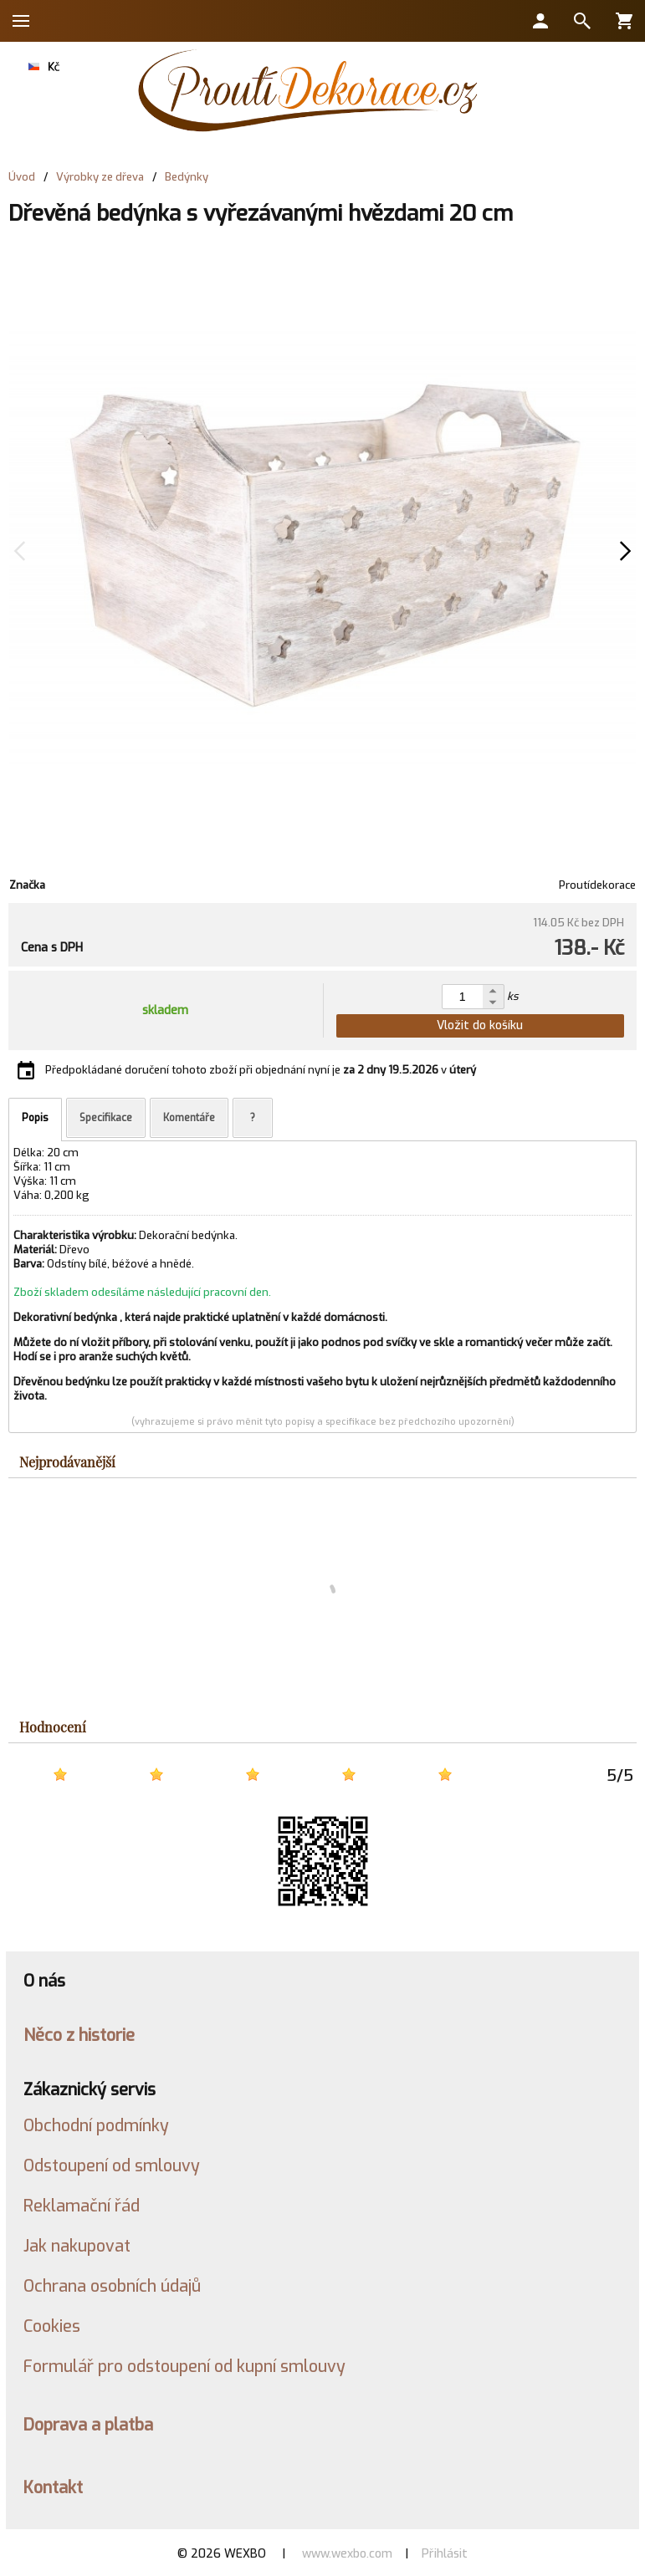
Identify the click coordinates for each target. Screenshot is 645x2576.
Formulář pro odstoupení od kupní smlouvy (184, 2366)
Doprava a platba (88, 2425)
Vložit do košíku (480, 1025)
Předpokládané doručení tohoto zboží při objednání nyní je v (260, 1070)
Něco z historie (79, 2035)
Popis (35, 1118)
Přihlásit (445, 2554)
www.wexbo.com (347, 2554)
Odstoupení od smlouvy (111, 2165)
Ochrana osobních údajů (112, 2286)
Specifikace (105, 1118)
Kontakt (53, 2487)
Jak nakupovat (77, 2246)
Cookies (51, 2326)
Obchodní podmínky (96, 2125)
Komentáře (189, 1118)
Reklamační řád (81, 2205)
